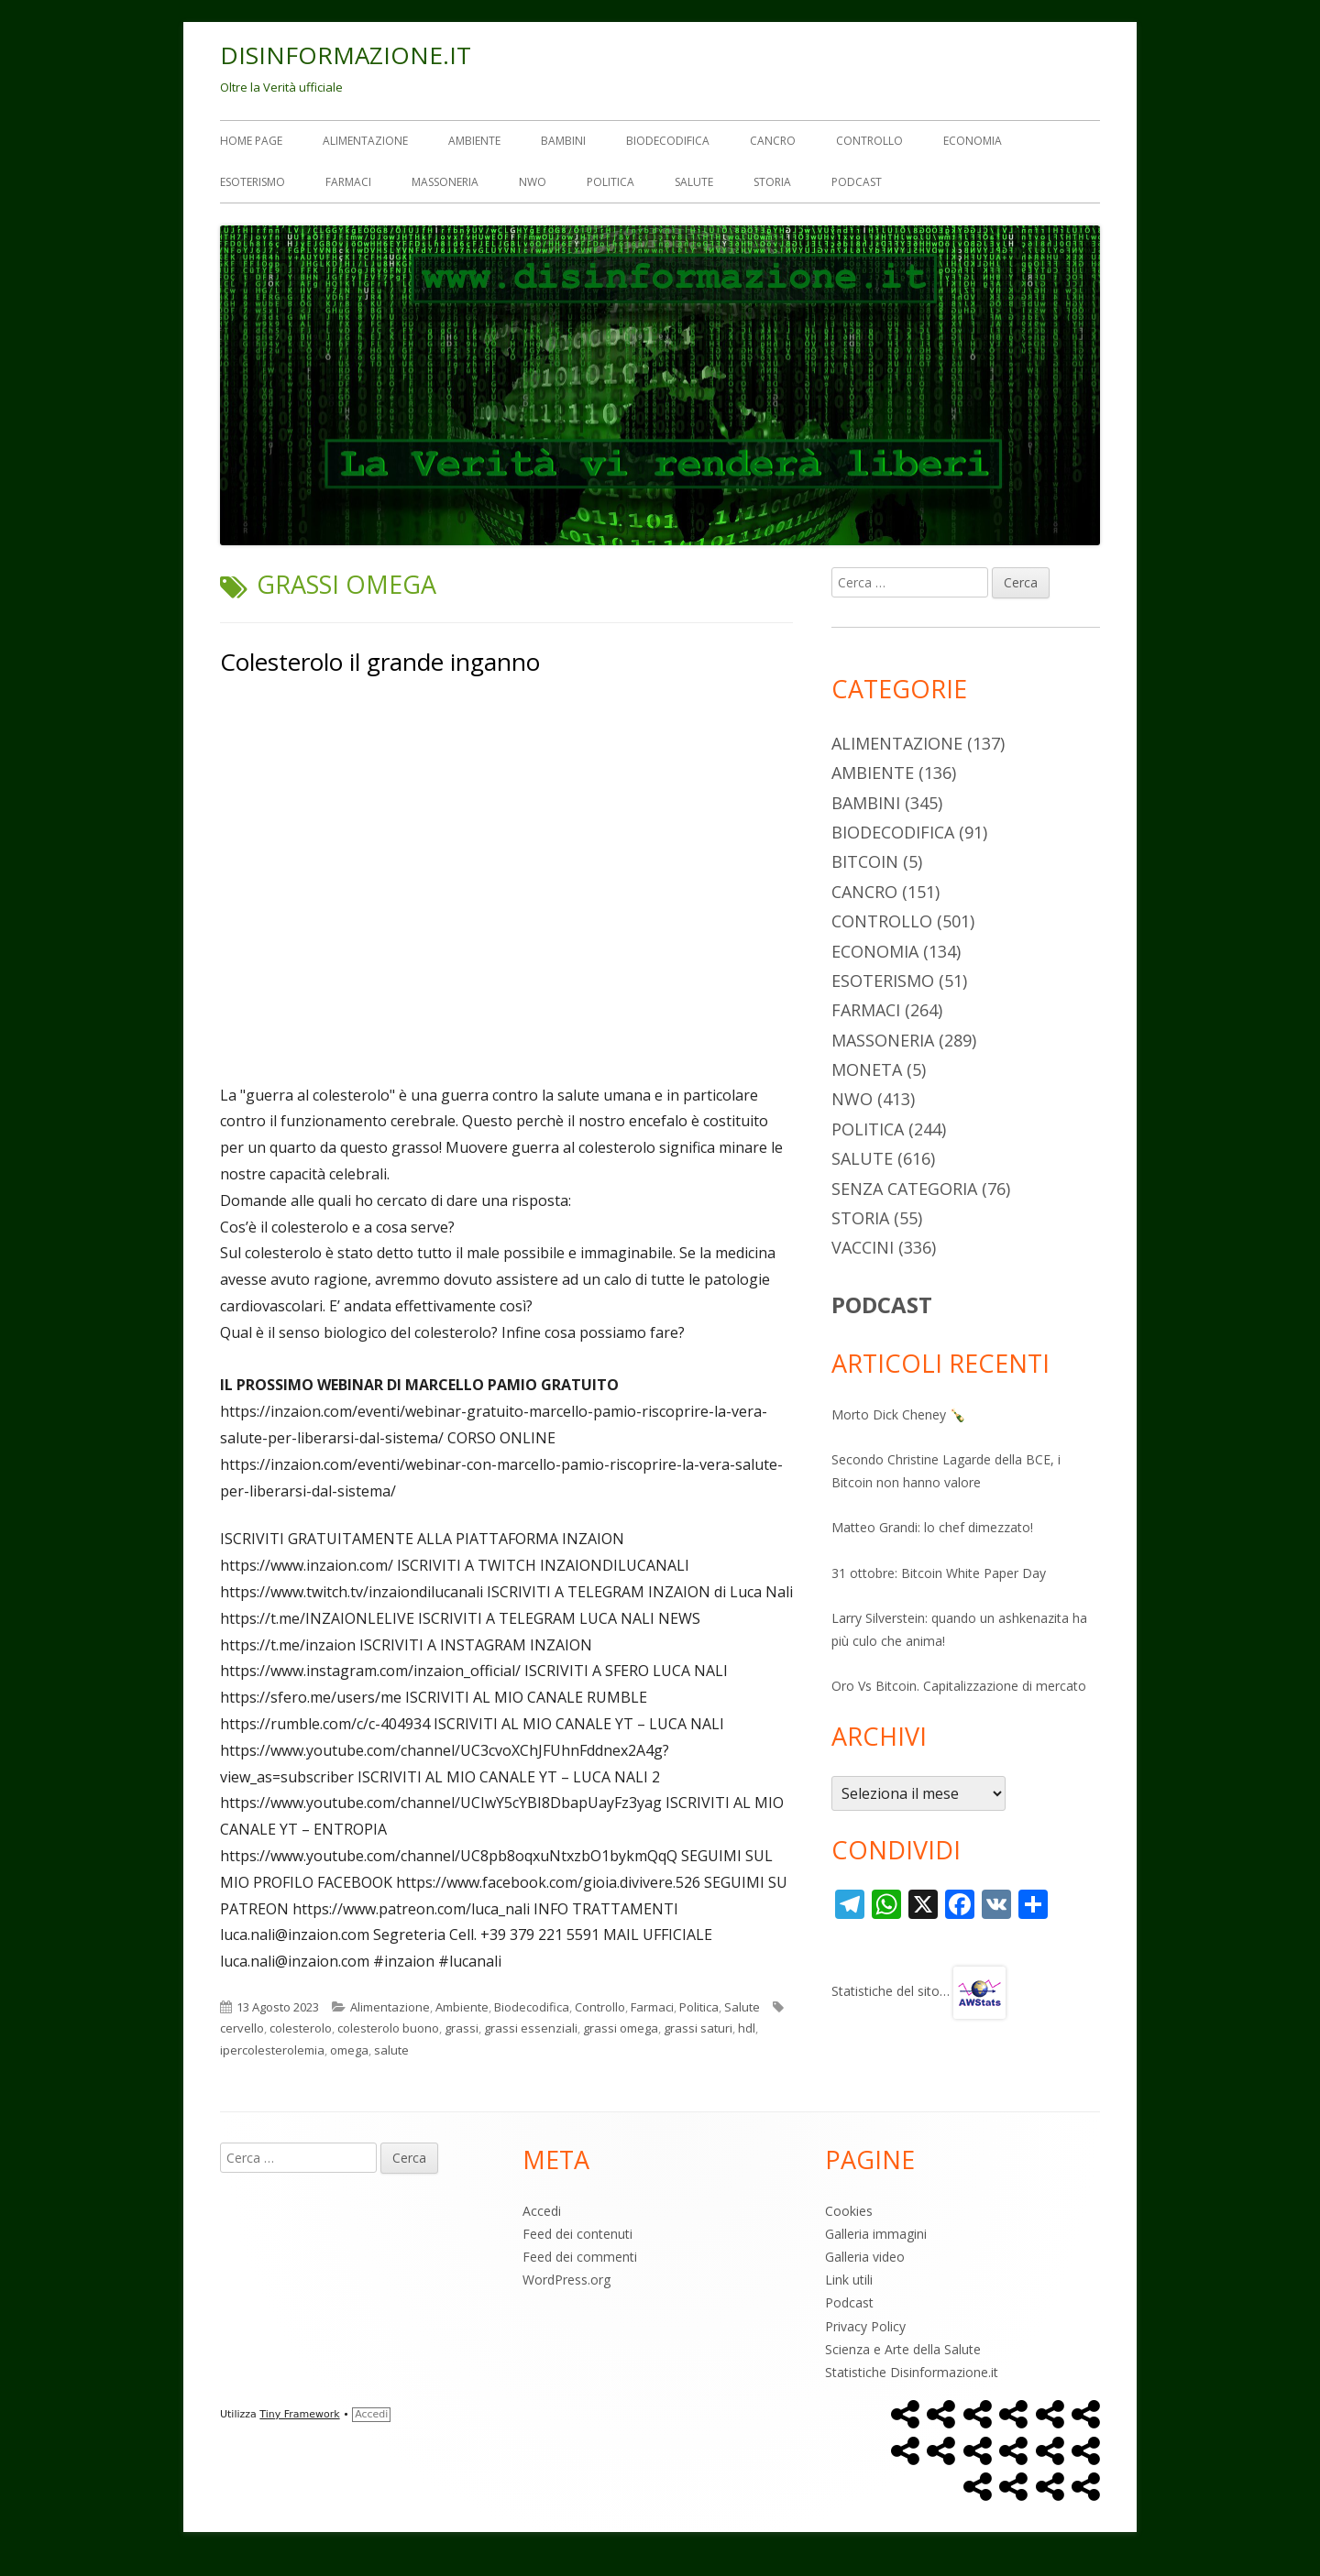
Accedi (541, 2211)
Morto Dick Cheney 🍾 (898, 1414)
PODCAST (881, 1304)
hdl (746, 2028)
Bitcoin (864, 861)
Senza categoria (904, 1189)
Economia (972, 140)
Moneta (866, 1069)
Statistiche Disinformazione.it (911, 2372)
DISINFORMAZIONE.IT (345, 54)
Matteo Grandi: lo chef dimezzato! (932, 1527)
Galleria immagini (876, 2233)
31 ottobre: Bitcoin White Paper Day (938, 1573)
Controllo (869, 140)
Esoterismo (252, 182)
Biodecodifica (668, 140)
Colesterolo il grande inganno (380, 661)
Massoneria (445, 182)
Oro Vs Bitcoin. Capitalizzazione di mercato (958, 1685)
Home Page (251, 140)
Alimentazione (365, 140)
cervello (242, 2028)
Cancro (773, 140)
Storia (772, 182)
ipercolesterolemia (272, 2050)
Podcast (856, 182)
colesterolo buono (388, 2028)
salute (391, 2050)
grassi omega (620, 2028)
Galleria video (865, 2256)
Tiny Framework (299, 2414)
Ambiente (474, 140)
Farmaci (348, 182)
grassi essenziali (531, 2028)
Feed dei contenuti (577, 2233)
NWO (532, 182)
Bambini (563, 140)
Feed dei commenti (579, 2256)
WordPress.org (566, 2279)
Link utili (849, 2279)
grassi (461, 2028)
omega (349, 2050)
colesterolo (301, 2028)
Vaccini (862, 1247)
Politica (610, 182)
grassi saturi (698, 2028)
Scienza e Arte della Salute (903, 2349)
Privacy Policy (865, 2326)
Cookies (849, 2211)
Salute (694, 182)
